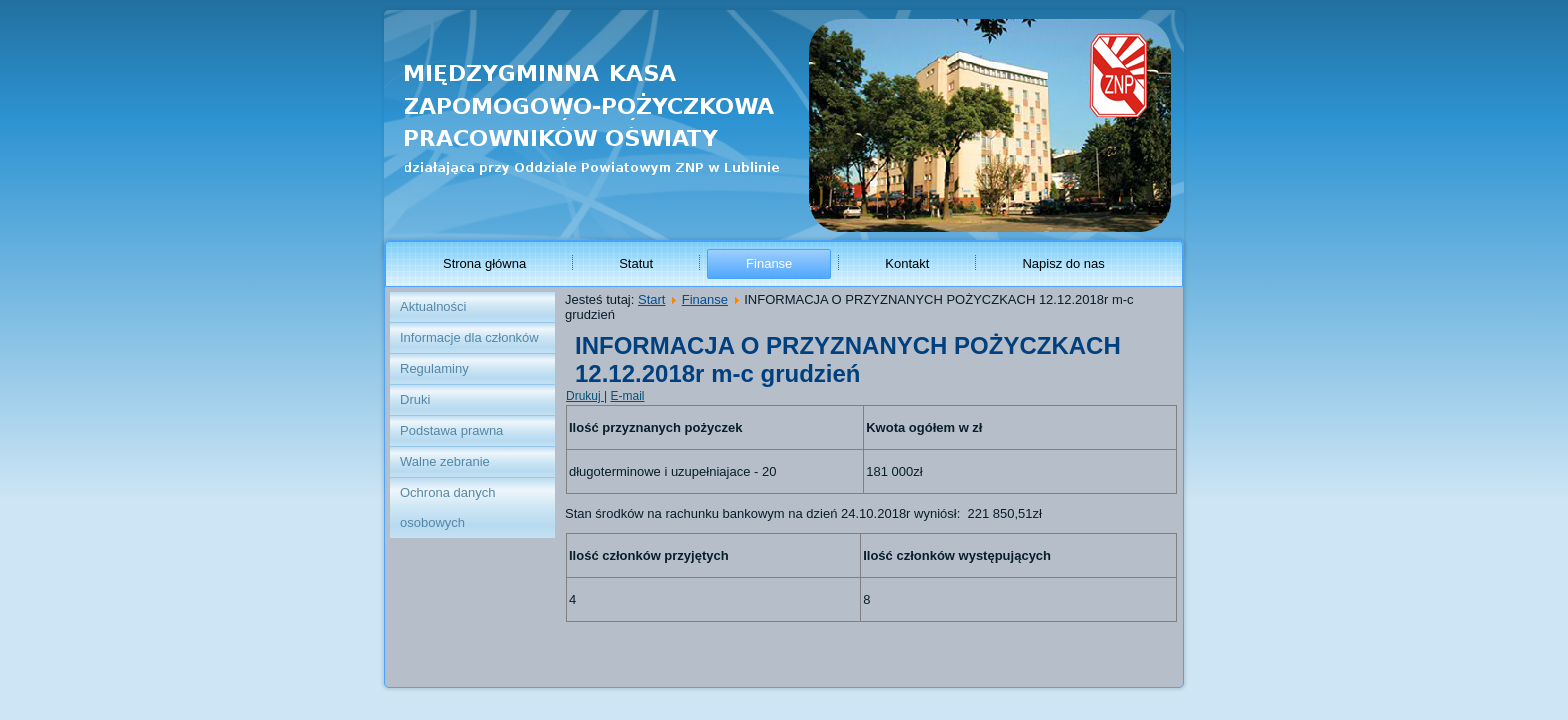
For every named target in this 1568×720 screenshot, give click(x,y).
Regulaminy (434, 368)
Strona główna (484, 263)
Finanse (769, 263)
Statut (636, 263)
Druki (415, 399)
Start (651, 299)
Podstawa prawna (451, 430)
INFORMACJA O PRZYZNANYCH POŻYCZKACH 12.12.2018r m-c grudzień (848, 359)
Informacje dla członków (469, 337)
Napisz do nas (1063, 263)
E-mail (627, 396)
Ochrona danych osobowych (447, 507)
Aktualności (433, 306)
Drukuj (585, 396)
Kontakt (907, 263)
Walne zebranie (445, 461)
